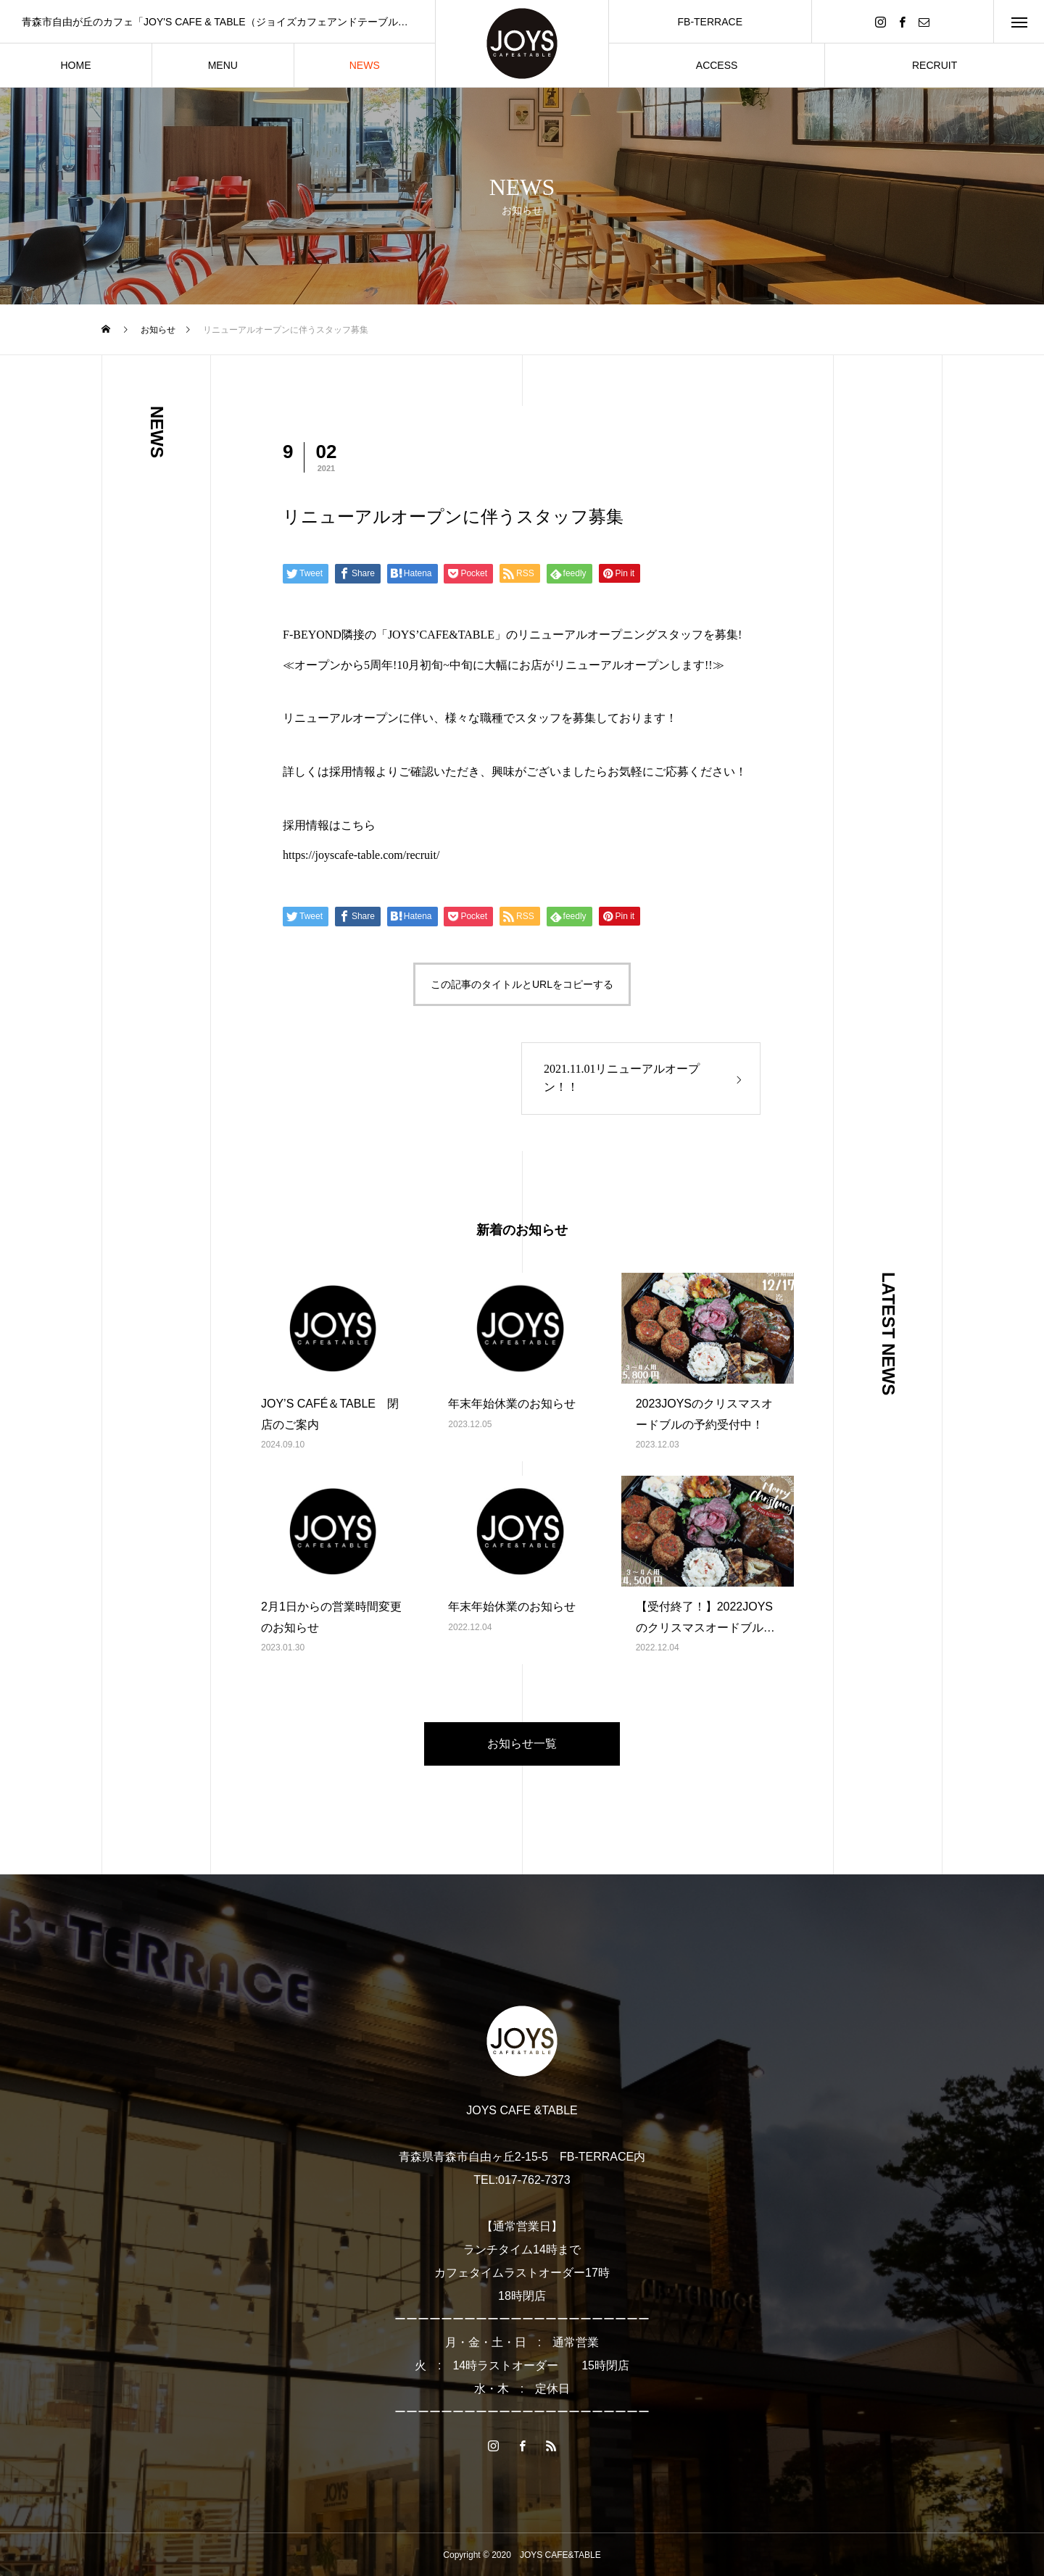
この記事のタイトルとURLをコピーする (522, 984)
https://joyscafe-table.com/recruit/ (361, 855)
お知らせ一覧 (522, 1743)
